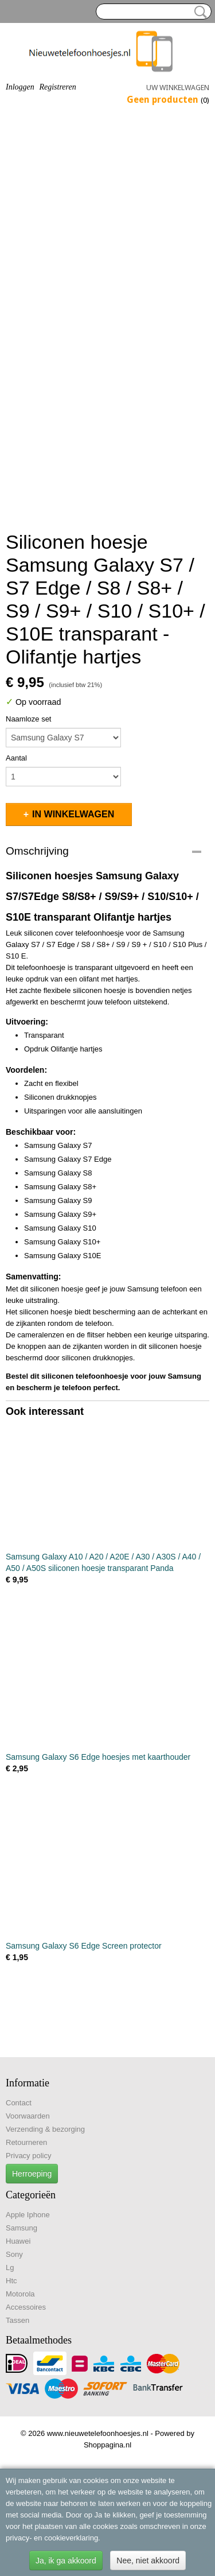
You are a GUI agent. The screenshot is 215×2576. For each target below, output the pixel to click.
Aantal (16, 758)
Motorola (20, 2294)
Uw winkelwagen (177, 87)
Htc (11, 2280)
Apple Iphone (28, 2214)
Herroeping (32, 2173)
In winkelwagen (73, 814)
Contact (19, 2102)
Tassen (17, 2320)
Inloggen (20, 87)
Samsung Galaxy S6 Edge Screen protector (84, 1945)
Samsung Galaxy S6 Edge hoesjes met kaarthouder (98, 1757)
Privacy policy (28, 2155)
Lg (10, 2267)
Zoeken (198, 12)
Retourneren (26, 2142)
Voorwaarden (28, 2116)
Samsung (21, 2228)
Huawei (18, 2241)
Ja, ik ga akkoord (66, 2560)
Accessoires (26, 2307)
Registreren (57, 87)
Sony (14, 2254)
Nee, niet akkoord (147, 2560)
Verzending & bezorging (45, 2129)
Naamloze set (28, 719)
